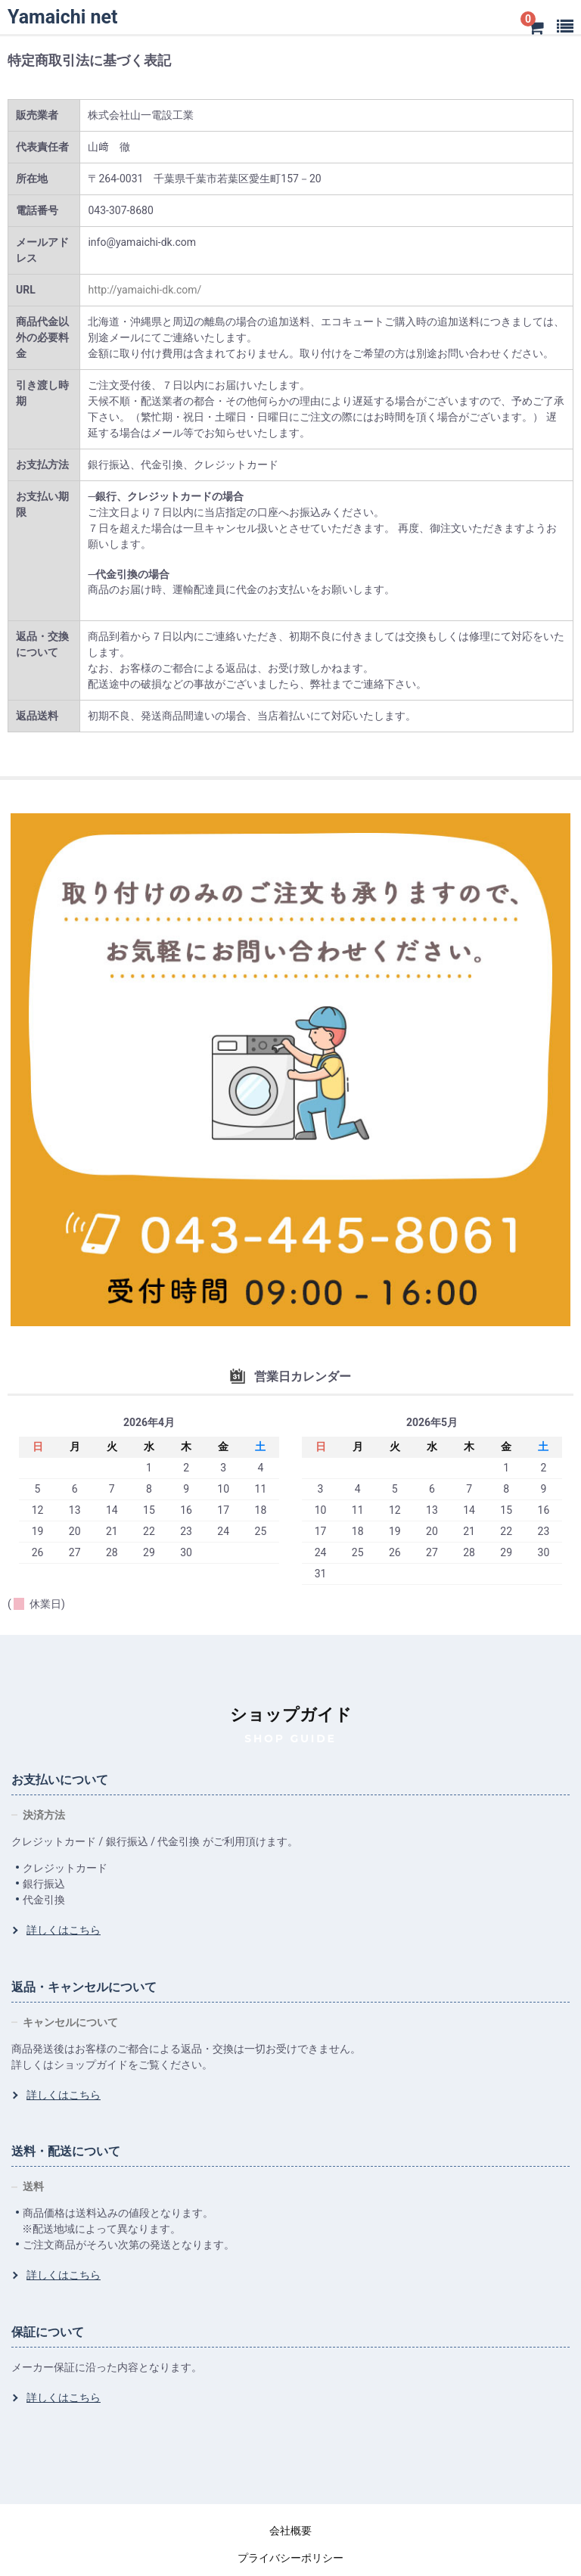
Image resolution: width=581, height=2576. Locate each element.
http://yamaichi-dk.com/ (144, 290)
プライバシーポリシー (290, 2558)
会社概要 (290, 2531)
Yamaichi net (62, 17)
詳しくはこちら (63, 1930)
